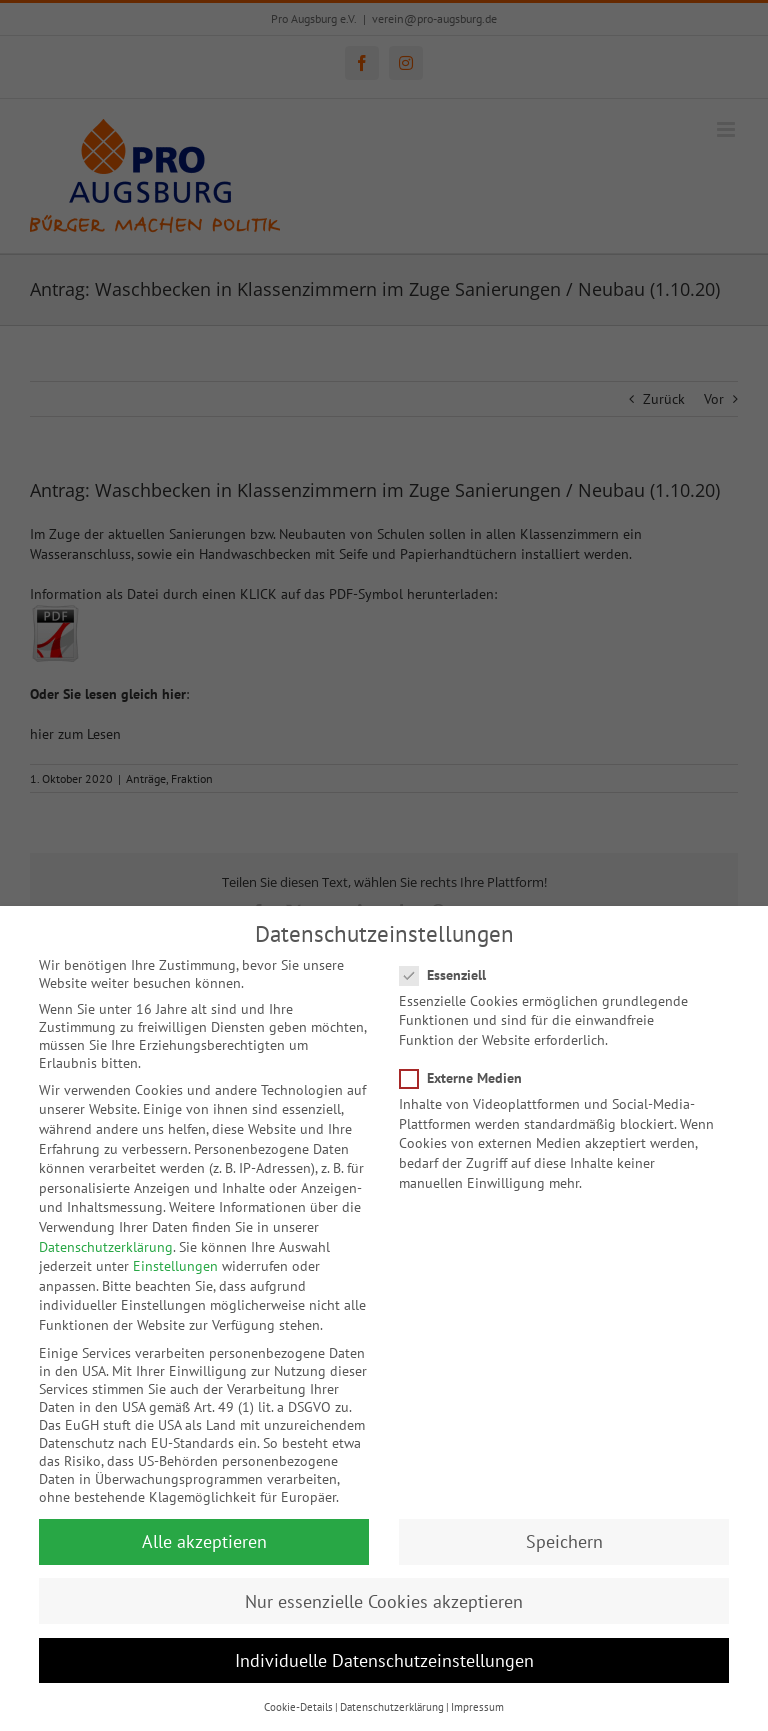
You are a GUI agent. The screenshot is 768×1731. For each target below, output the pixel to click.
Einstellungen (175, 1255)
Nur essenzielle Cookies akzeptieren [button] (384, 1590)
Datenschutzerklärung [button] (392, 1696)
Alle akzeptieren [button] (204, 1530)
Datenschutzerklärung (106, 1236)
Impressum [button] (477, 1696)
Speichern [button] (564, 1530)
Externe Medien (469, 1067)
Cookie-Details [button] (298, 1696)
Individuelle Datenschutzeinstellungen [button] (384, 1649)
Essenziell (451, 964)
